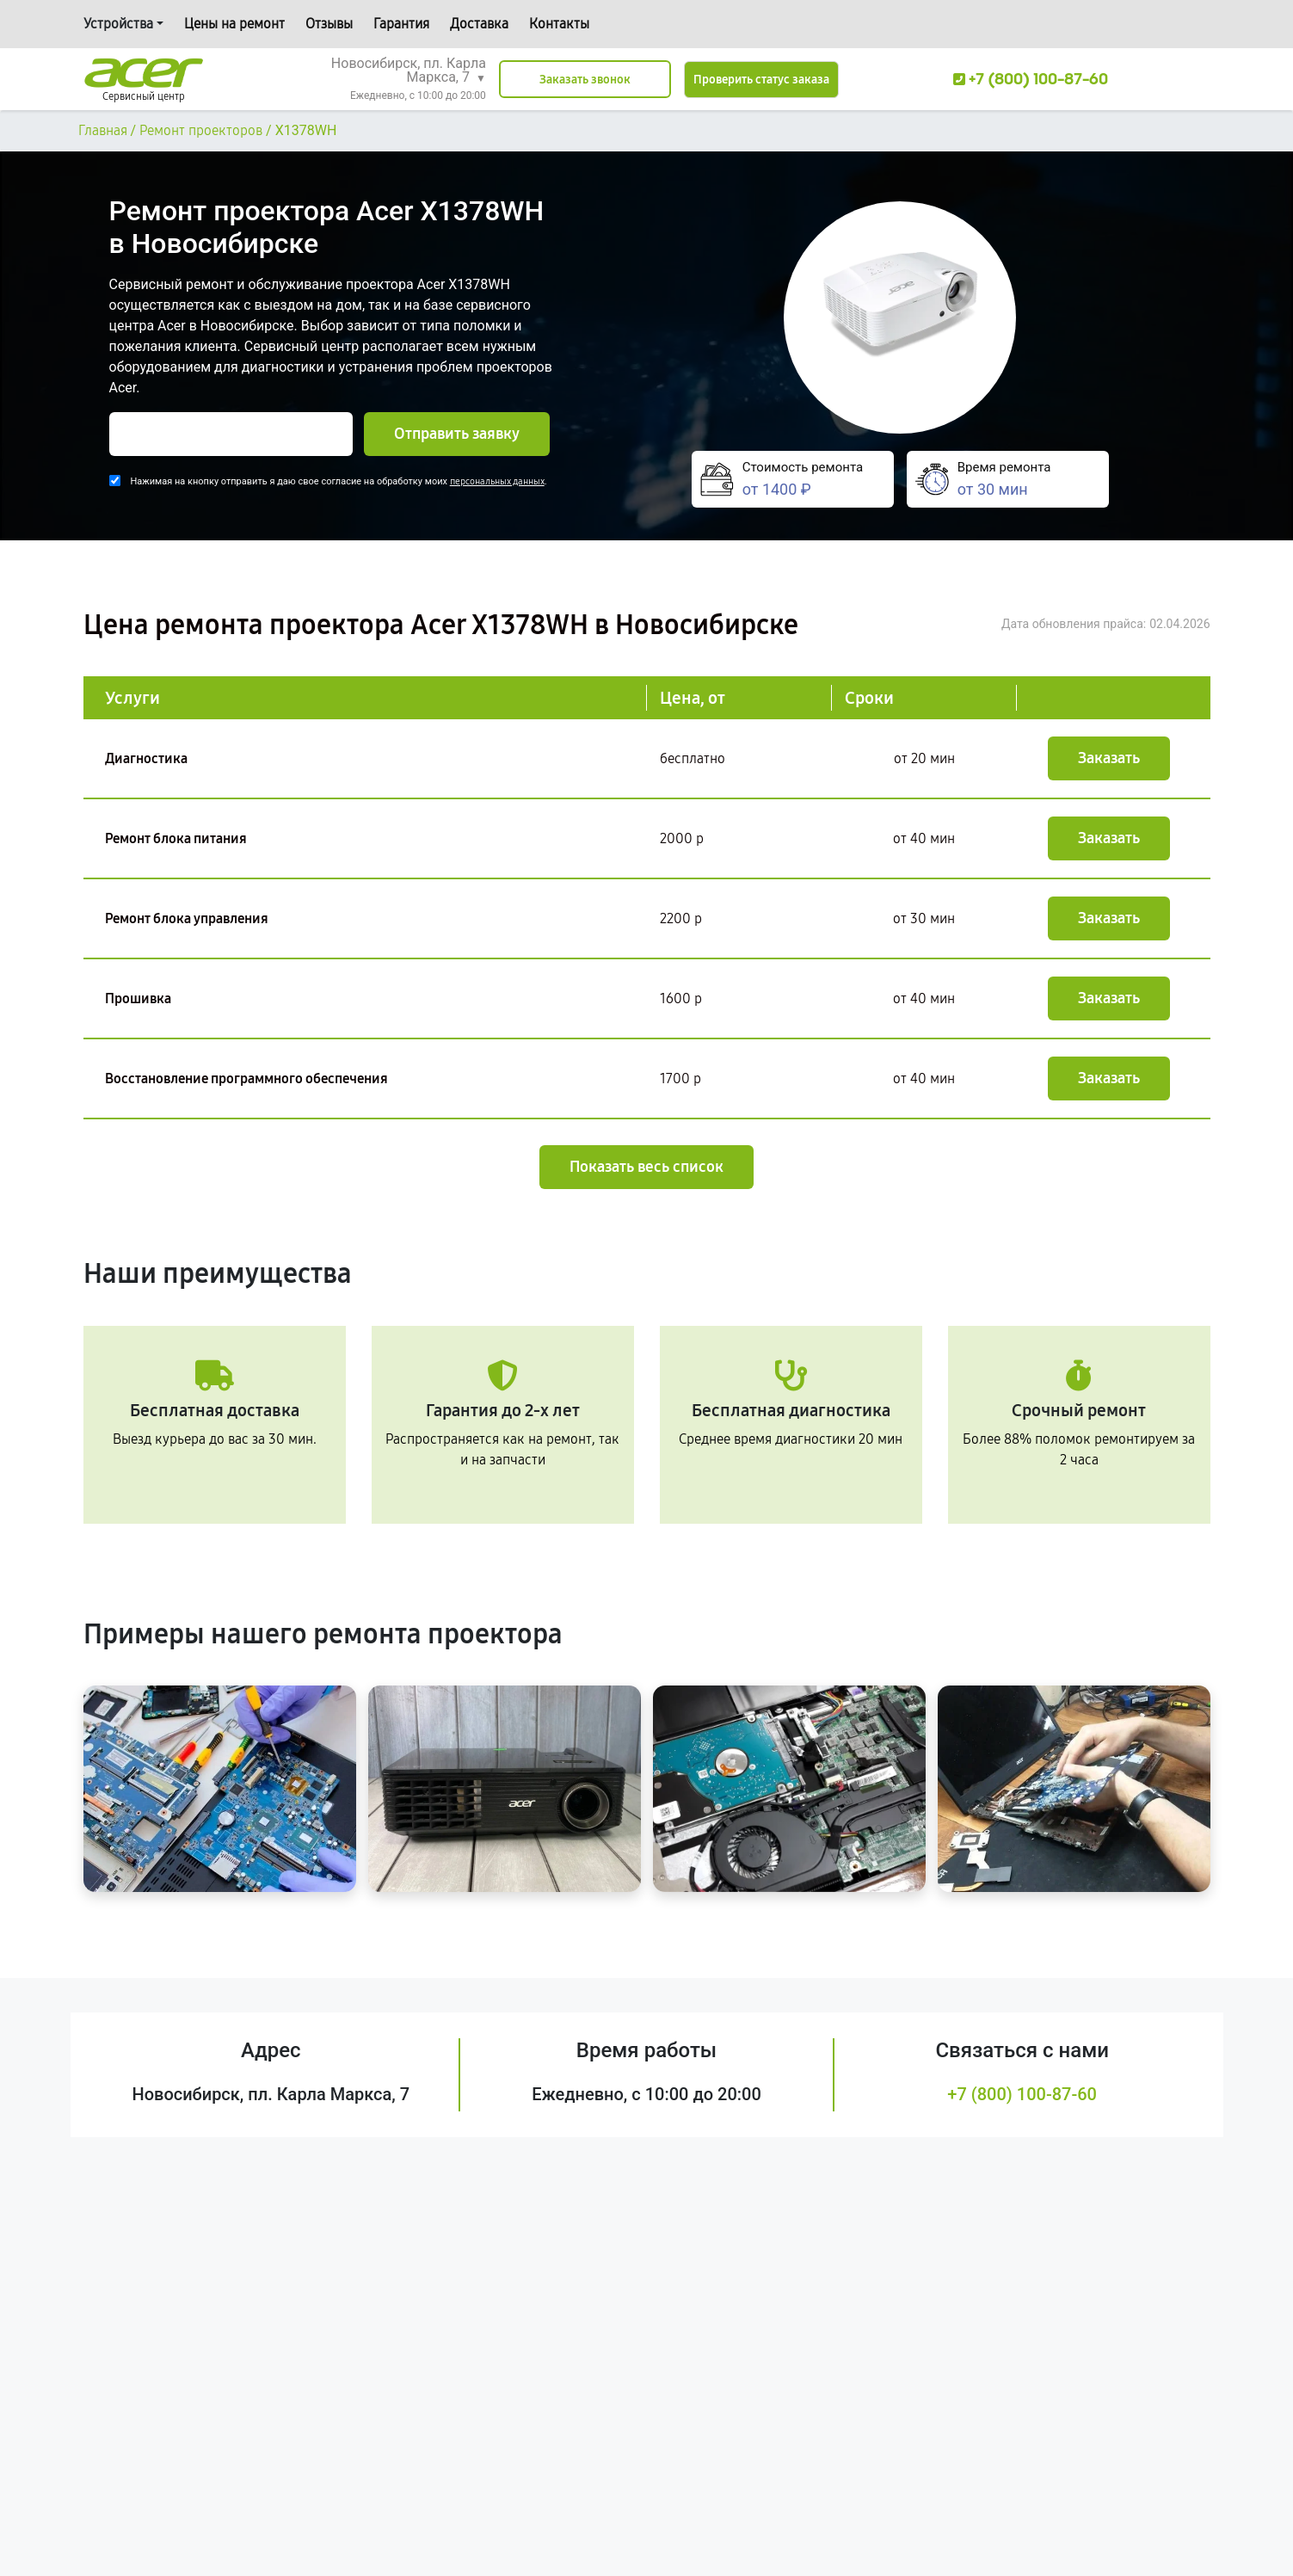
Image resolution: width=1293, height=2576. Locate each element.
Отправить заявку (457, 433)
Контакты (559, 23)
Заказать (1109, 758)
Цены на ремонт (234, 23)
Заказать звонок (585, 79)
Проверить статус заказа (761, 79)
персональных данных (497, 481)
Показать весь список (646, 1166)
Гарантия (401, 23)
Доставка (479, 23)
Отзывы (329, 23)
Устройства (118, 23)
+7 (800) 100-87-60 (1022, 2094)
